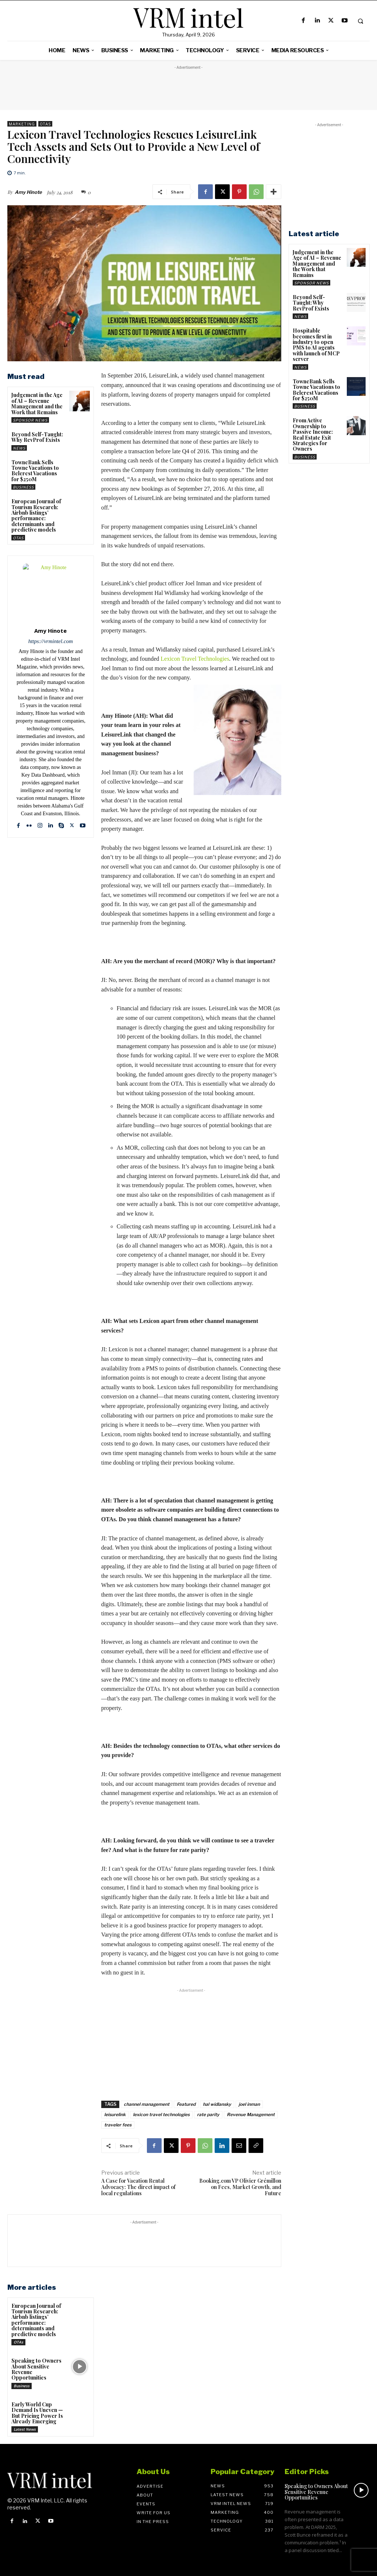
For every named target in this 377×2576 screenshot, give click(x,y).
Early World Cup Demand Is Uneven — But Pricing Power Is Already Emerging (37, 2413)
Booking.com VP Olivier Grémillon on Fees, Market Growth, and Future (240, 2187)
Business (23, 487)
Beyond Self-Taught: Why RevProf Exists (37, 437)
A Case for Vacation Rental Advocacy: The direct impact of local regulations (138, 2187)
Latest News (25, 2429)
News (19, 448)
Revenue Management (251, 2114)
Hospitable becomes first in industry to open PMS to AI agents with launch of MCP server (316, 344)
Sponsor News (30, 420)
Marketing (21, 124)
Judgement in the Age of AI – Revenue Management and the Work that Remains (37, 403)
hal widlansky (217, 2104)
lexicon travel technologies (161, 2114)
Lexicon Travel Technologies (195, 659)
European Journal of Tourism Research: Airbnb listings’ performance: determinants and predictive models (36, 515)
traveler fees (117, 2125)
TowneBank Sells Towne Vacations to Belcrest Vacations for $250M (35, 471)
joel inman (249, 2104)
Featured (186, 2104)
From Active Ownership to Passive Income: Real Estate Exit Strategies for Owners (313, 434)
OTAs (45, 124)
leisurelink (115, 2114)
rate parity (208, 2114)
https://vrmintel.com (50, 641)
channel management (146, 2104)
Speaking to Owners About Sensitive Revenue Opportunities (36, 2369)
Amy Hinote (28, 192)
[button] (360, 21)
